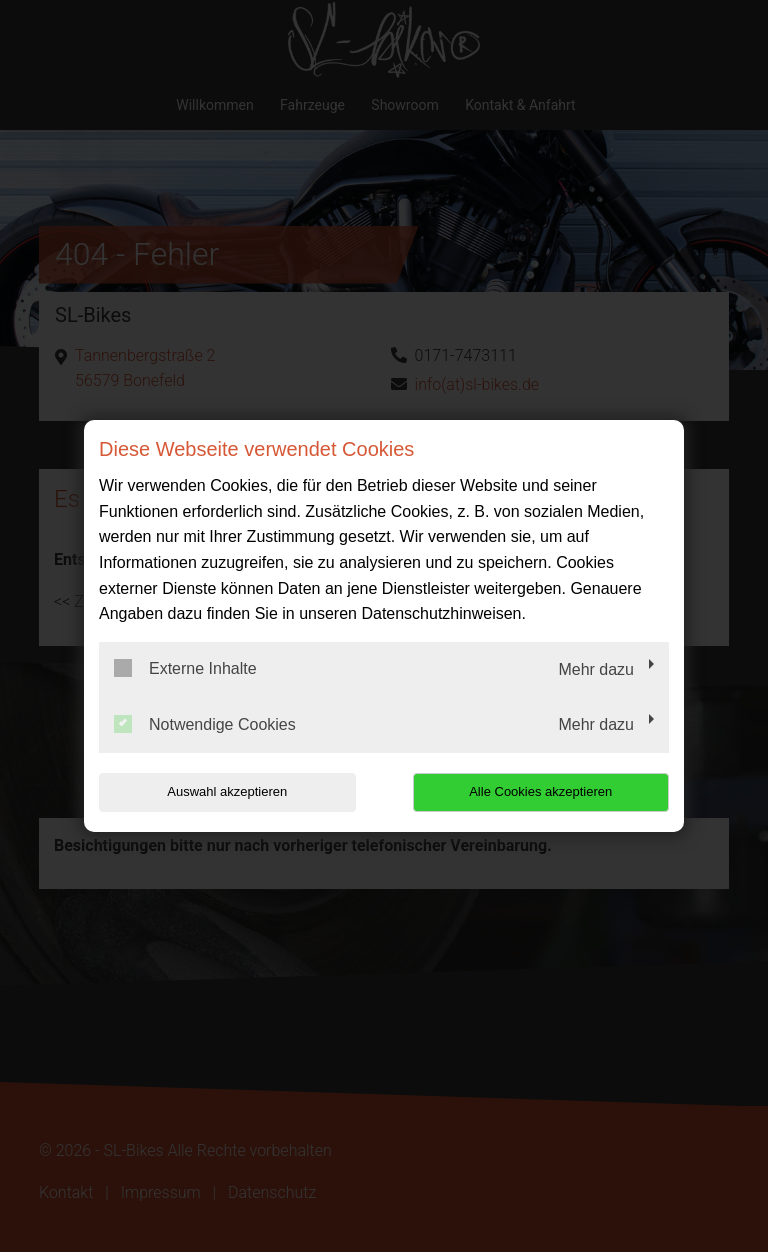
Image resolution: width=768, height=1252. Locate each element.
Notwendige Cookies (205, 724)
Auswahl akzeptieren (227, 791)
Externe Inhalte (185, 668)
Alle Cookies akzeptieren (540, 791)
